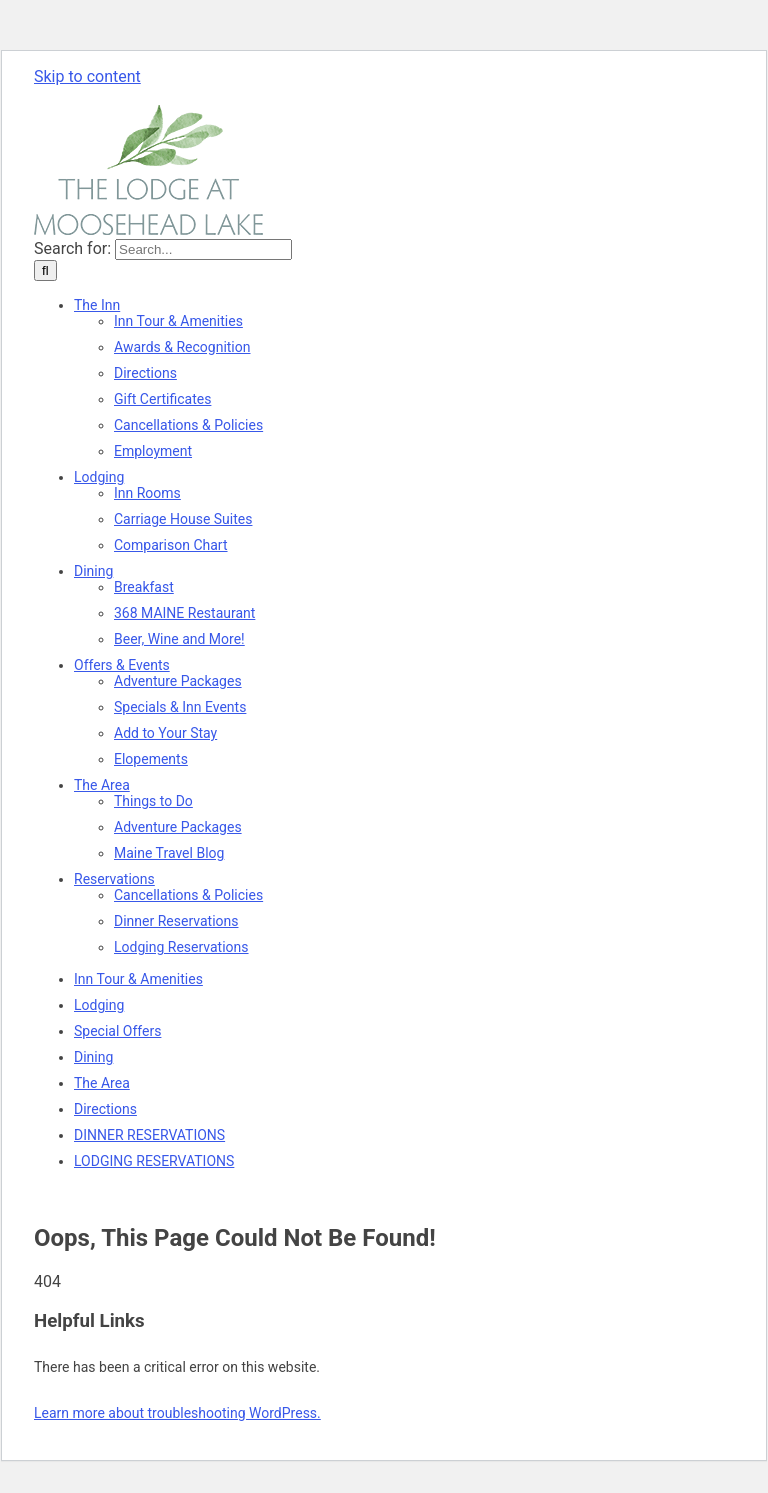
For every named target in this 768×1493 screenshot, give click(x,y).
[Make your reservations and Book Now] (114, 879)
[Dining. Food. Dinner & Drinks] (93, 571)
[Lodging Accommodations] (99, 477)
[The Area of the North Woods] (102, 785)
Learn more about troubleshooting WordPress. (177, 1413)
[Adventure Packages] (178, 681)
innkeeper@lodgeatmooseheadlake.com (290, 95)
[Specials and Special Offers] (122, 665)
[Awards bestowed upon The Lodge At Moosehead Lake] (182, 347)
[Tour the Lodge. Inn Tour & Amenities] (178, 321)
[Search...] (203, 249)
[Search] (45, 270)
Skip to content (87, 76)
